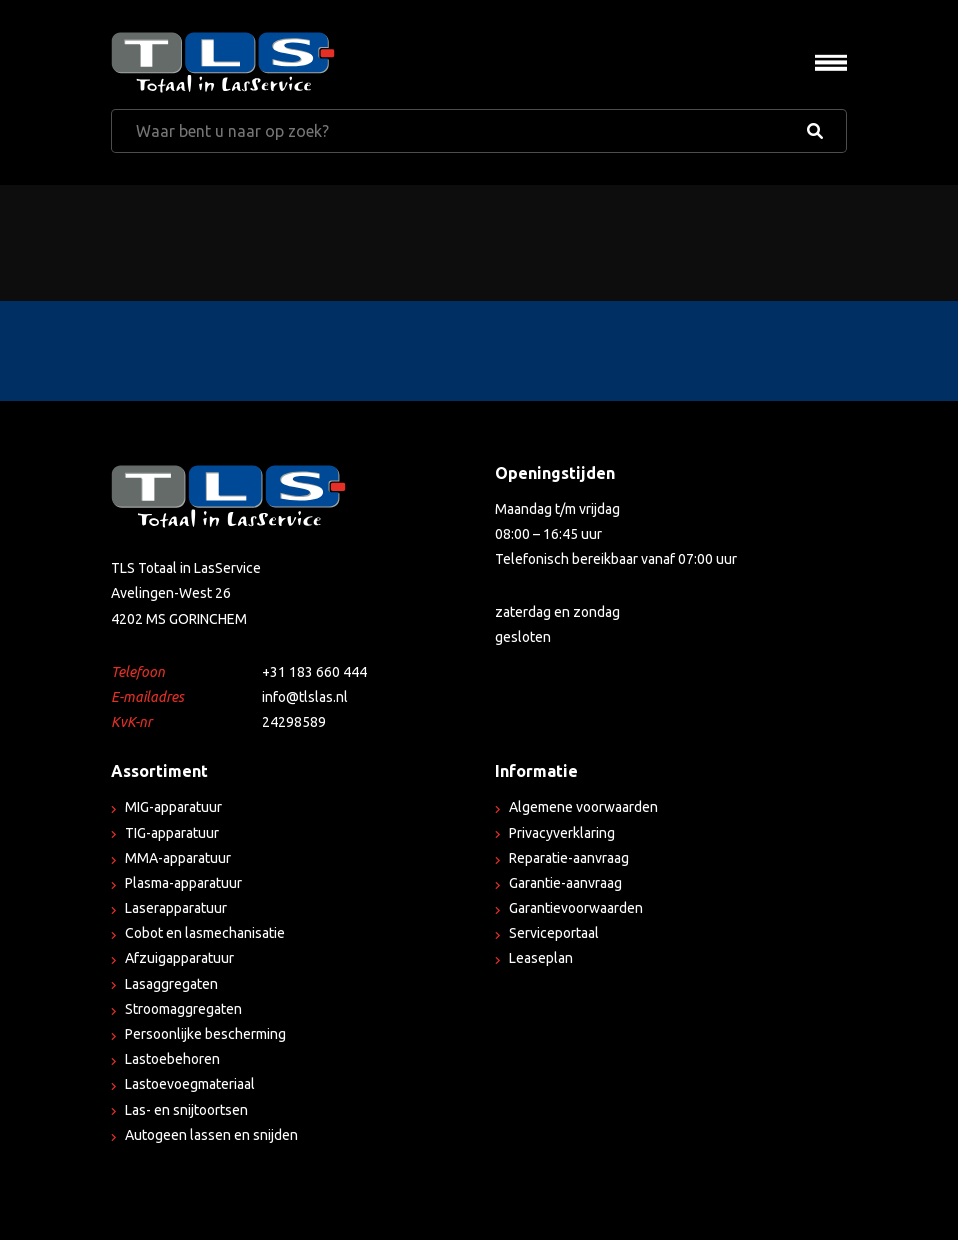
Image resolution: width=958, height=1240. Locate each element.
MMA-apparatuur (178, 858)
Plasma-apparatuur (183, 883)
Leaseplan (541, 958)
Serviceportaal (554, 933)
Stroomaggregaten (183, 1009)
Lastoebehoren (172, 1059)
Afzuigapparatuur (179, 958)
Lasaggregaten (171, 984)
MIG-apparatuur (173, 807)
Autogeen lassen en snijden (211, 1135)
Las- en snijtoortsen (186, 1110)
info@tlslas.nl (305, 697)
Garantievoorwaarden (576, 908)
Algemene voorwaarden (583, 807)
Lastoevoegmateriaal (190, 1084)
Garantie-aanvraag (565, 883)
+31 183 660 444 (314, 672)
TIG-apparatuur (172, 833)
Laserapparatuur (176, 908)
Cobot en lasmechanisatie (205, 933)
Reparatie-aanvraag (569, 858)
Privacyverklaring (562, 833)
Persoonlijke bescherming (205, 1034)
